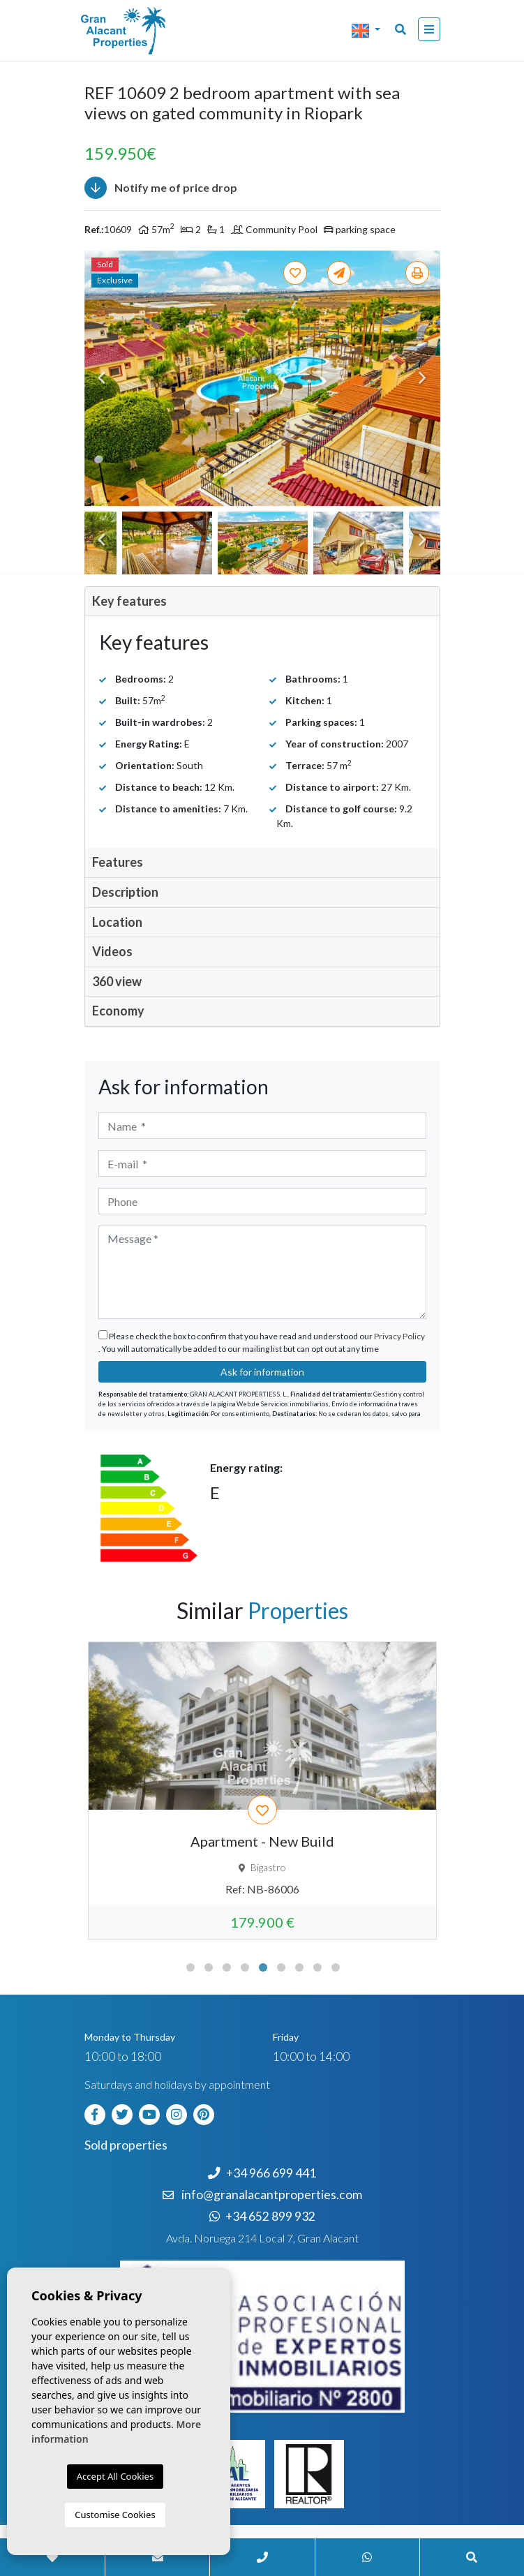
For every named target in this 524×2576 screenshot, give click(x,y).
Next (422, 379)
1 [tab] (190, 1967)
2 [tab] (208, 1967)
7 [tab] (299, 1967)
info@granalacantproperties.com (271, 2194)
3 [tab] (227, 1967)
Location (117, 922)
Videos (112, 951)
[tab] (262, 602)
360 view (117, 981)
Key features (129, 601)
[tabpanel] (262, 1790)
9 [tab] (335, 1967)
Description (125, 892)
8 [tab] (317, 1967)
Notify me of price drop (160, 188)
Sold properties (125, 2145)
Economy (118, 1010)
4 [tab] (245, 1967)
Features (117, 862)
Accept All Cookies (115, 2476)
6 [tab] (281, 1967)
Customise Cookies (115, 2514)
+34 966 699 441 (262, 2173)
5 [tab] (263, 1967)
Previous (101, 379)
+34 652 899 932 (262, 2216)
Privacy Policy (399, 1336)
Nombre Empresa (140, 30)
